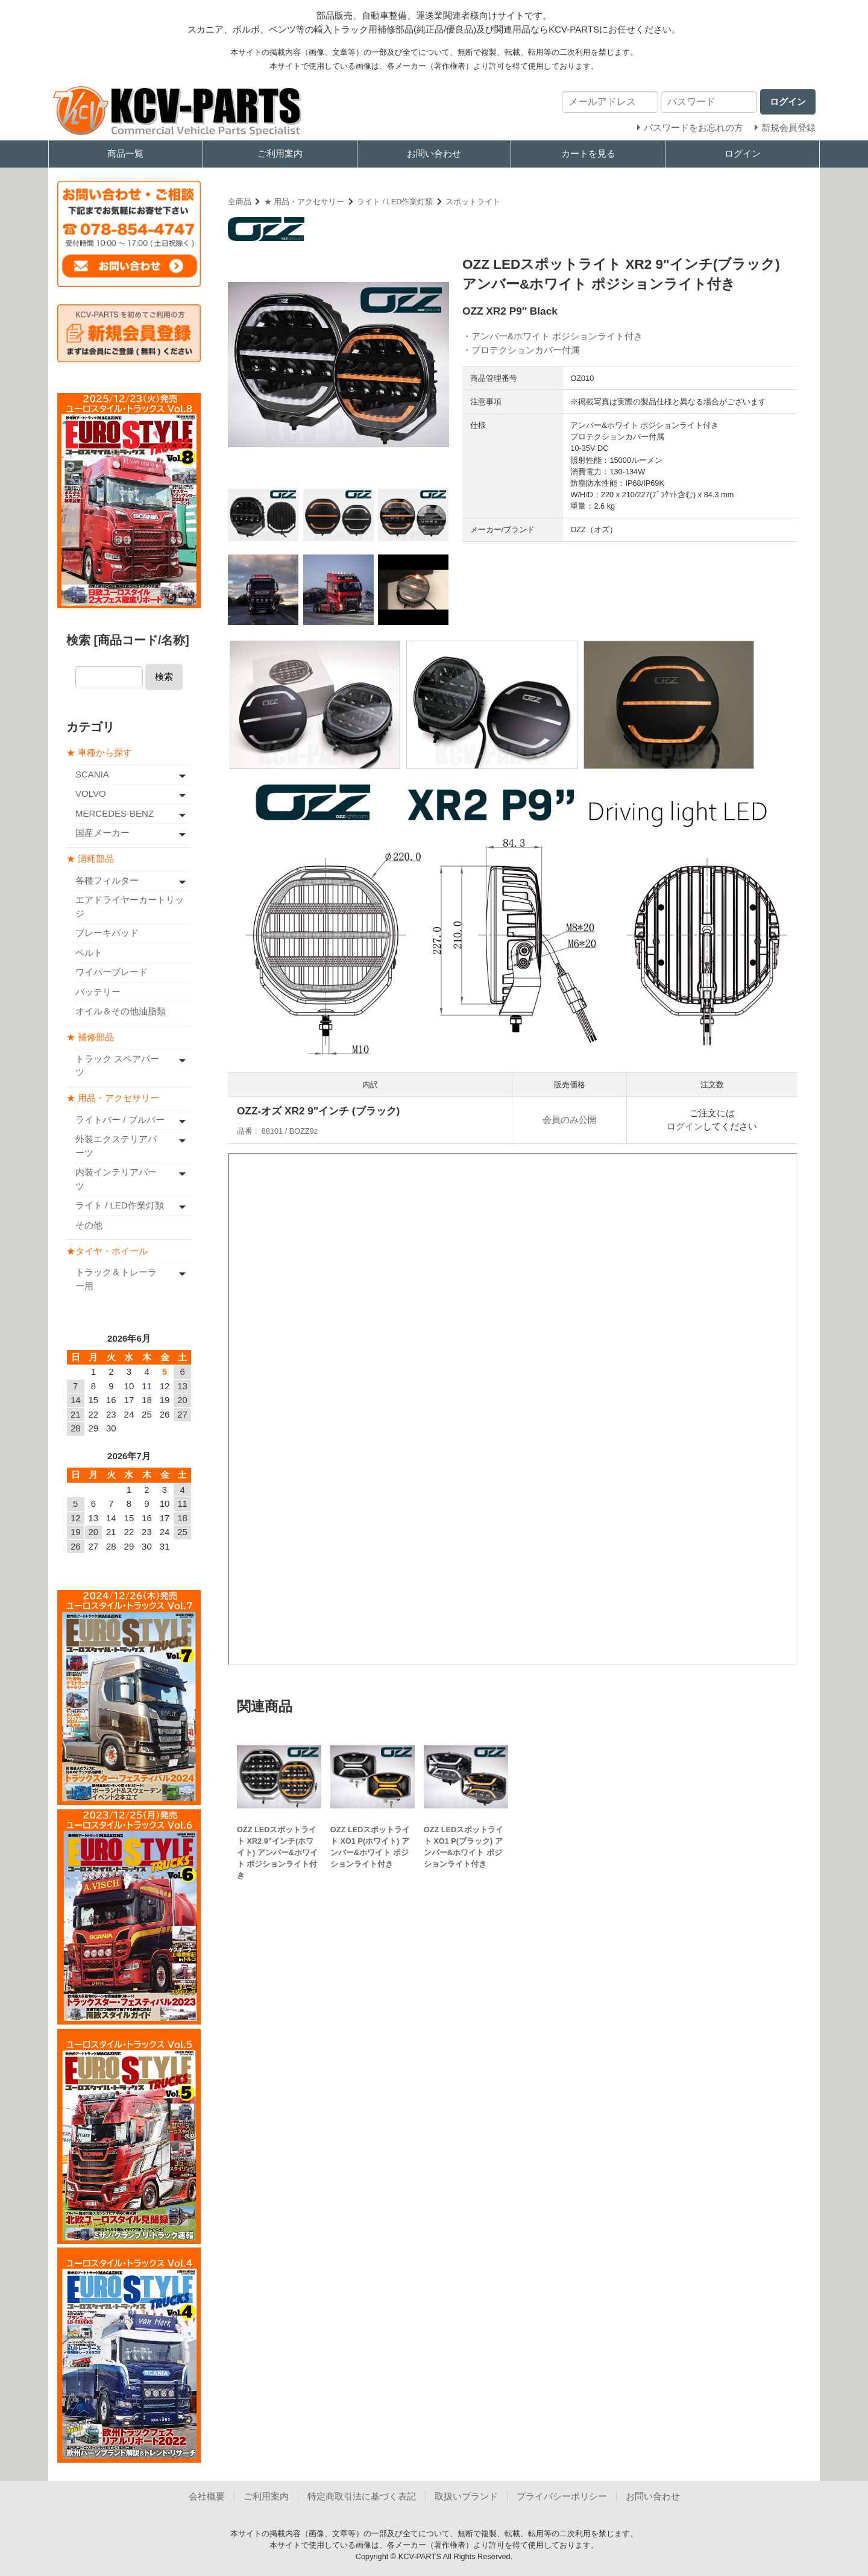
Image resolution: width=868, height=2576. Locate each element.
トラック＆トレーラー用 (116, 1279)
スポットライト (472, 201)
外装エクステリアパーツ (116, 1146)
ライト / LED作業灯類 (395, 201)
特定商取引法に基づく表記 (361, 2495)
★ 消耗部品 (90, 858)
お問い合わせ (434, 153)
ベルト (88, 952)
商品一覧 (125, 153)
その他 (88, 1224)
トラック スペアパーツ (117, 1065)
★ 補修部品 (90, 1037)
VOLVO (90, 793)
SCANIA (92, 773)
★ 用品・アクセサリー (304, 201)
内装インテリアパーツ (116, 1179)
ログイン (743, 153)
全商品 (239, 201)
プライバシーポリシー (562, 2495)
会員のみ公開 (569, 1119)
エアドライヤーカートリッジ (129, 906)
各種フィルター (107, 880)
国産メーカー (102, 833)
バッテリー (98, 991)
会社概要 (207, 2495)
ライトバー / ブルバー (120, 1119)
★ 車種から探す (99, 752)
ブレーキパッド (107, 933)
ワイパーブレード (111, 972)
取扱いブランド (466, 2495)
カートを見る (588, 153)
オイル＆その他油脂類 (120, 1011)
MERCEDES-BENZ (114, 813)
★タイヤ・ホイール (107, 1250)
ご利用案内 (280, 153)
